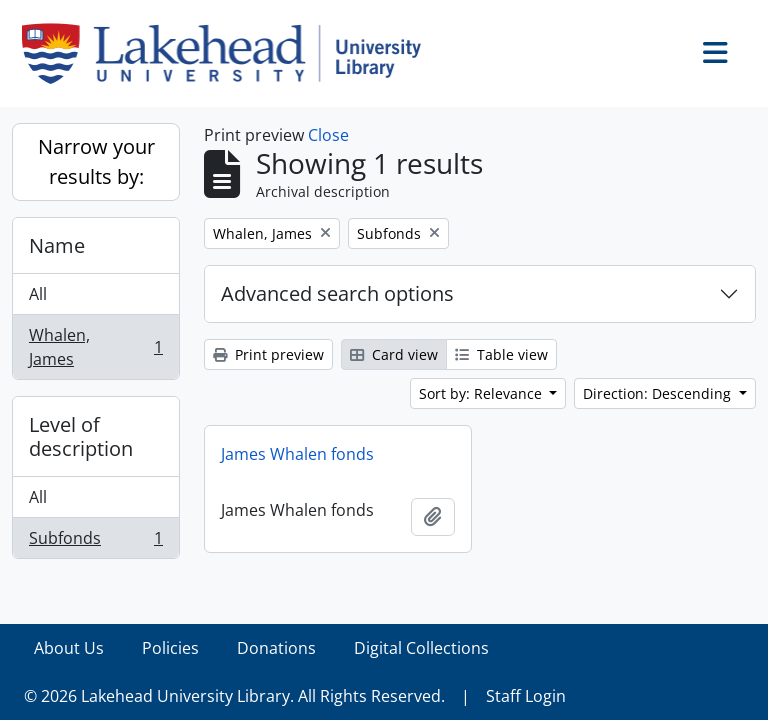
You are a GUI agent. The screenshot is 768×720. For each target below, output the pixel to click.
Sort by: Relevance (482, 393)
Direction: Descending (659, 393)
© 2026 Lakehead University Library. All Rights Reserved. (234, 696)
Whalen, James (95, 347)
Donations (276, 648)
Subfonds (95, 542)
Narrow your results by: (96, 161)
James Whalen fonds (297, 454)
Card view (394, 354)
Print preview (268, 354)
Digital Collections (421, 648)
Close (328, 135)
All (38, 294)
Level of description (81, 436)
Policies (170, 648)
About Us (69, 648)
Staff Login (526, 696)
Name (57, 245)
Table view (501, 354)
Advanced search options (337, 293)
